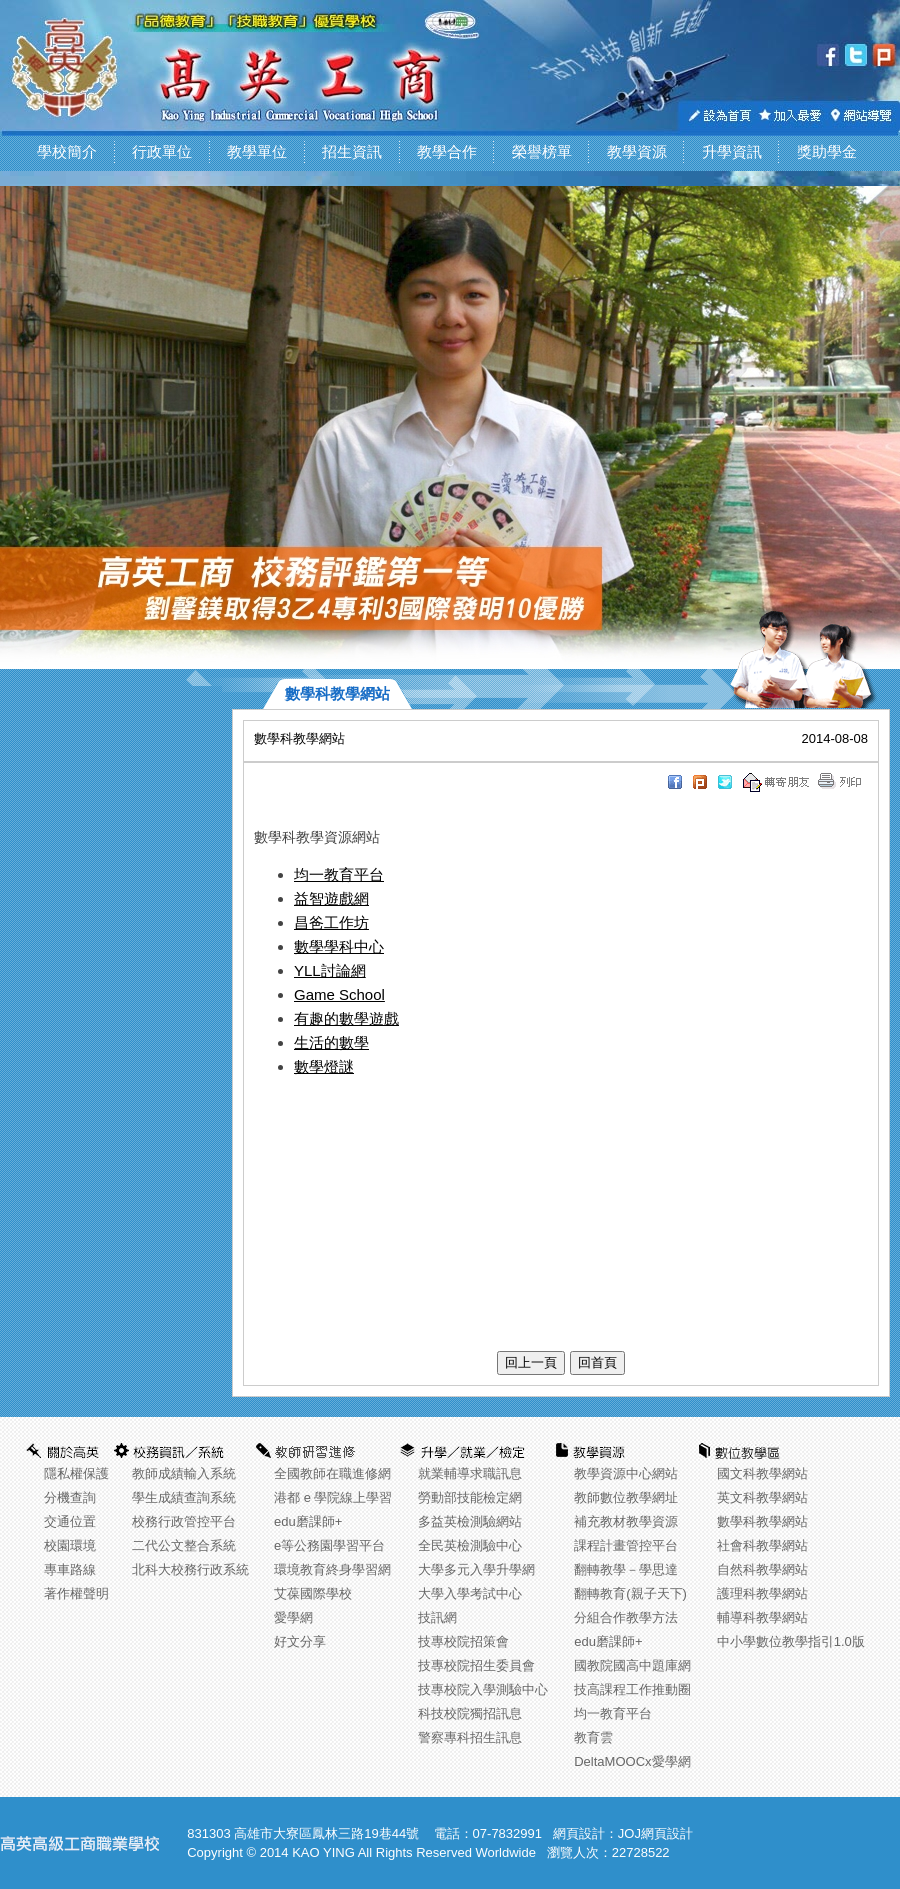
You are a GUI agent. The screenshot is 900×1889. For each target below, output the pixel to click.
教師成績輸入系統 (184, 1473)
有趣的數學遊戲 (346, 1018)
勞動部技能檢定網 (470, 1497)
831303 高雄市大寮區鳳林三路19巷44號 (303, 1833)
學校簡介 (67, 151)
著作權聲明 (76, 1593)
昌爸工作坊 (331, 922)
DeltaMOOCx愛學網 (632, 1761)
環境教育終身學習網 (332, 1569)
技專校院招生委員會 (476, 1665)
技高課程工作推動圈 (632, 1689)
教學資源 (637, 151)
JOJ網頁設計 (655, 1833)
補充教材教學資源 (626, 1521)
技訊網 (437, 1617)
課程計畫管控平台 (626, 1545)
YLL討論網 (330, 970)
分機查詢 (70, 1497)
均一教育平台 (339, 874)
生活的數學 (331, 1042)
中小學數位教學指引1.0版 (791, 1641)
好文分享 (300, 1641)
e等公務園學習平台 (329, 1545)
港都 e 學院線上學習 (333, 1497)
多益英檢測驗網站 (470, 1521)
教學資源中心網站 (626, 1473)
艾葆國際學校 (313, 1593)
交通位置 (70, 1521)
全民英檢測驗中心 (470, 1545)
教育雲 (593, 1737)
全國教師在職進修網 (332, 1473)
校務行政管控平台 (184, 1521)
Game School (339, 994)
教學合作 (447, 151)
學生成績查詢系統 (184, 1497)
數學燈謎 (324, 1066)
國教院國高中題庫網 (632, 1665)
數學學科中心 (339, 946)
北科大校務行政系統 (190, 1569)
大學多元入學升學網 (476, 1569)
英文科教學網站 (762, 1497)
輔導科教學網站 (762, 1617)
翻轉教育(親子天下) (630, 1593)
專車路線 (70, 1569)
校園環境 (70, 1545)
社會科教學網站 (762, 1545)
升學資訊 (732, 151)
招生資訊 (352, 151)
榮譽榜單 (542, 151)
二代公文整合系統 (184, 1545)
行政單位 (162, 151)
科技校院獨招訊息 (470, 1713)
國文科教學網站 (762, 1473)
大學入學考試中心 (470, 1593)
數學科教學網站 (762, 1521)
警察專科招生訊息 (470, 1737)
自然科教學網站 (762, 1569)
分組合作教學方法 (626, 1617)
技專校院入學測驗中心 (483, 1689)
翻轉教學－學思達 (626, 1569)
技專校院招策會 (463, 1641)
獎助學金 (827, 151)
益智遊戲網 (331, 898)
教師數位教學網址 (626, 1497)
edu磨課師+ (308, 1521)
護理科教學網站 (762, 1593)
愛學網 (293, 1617)
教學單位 (257, 151)
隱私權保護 (76, 1473)
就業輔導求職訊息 (470, 1473)
